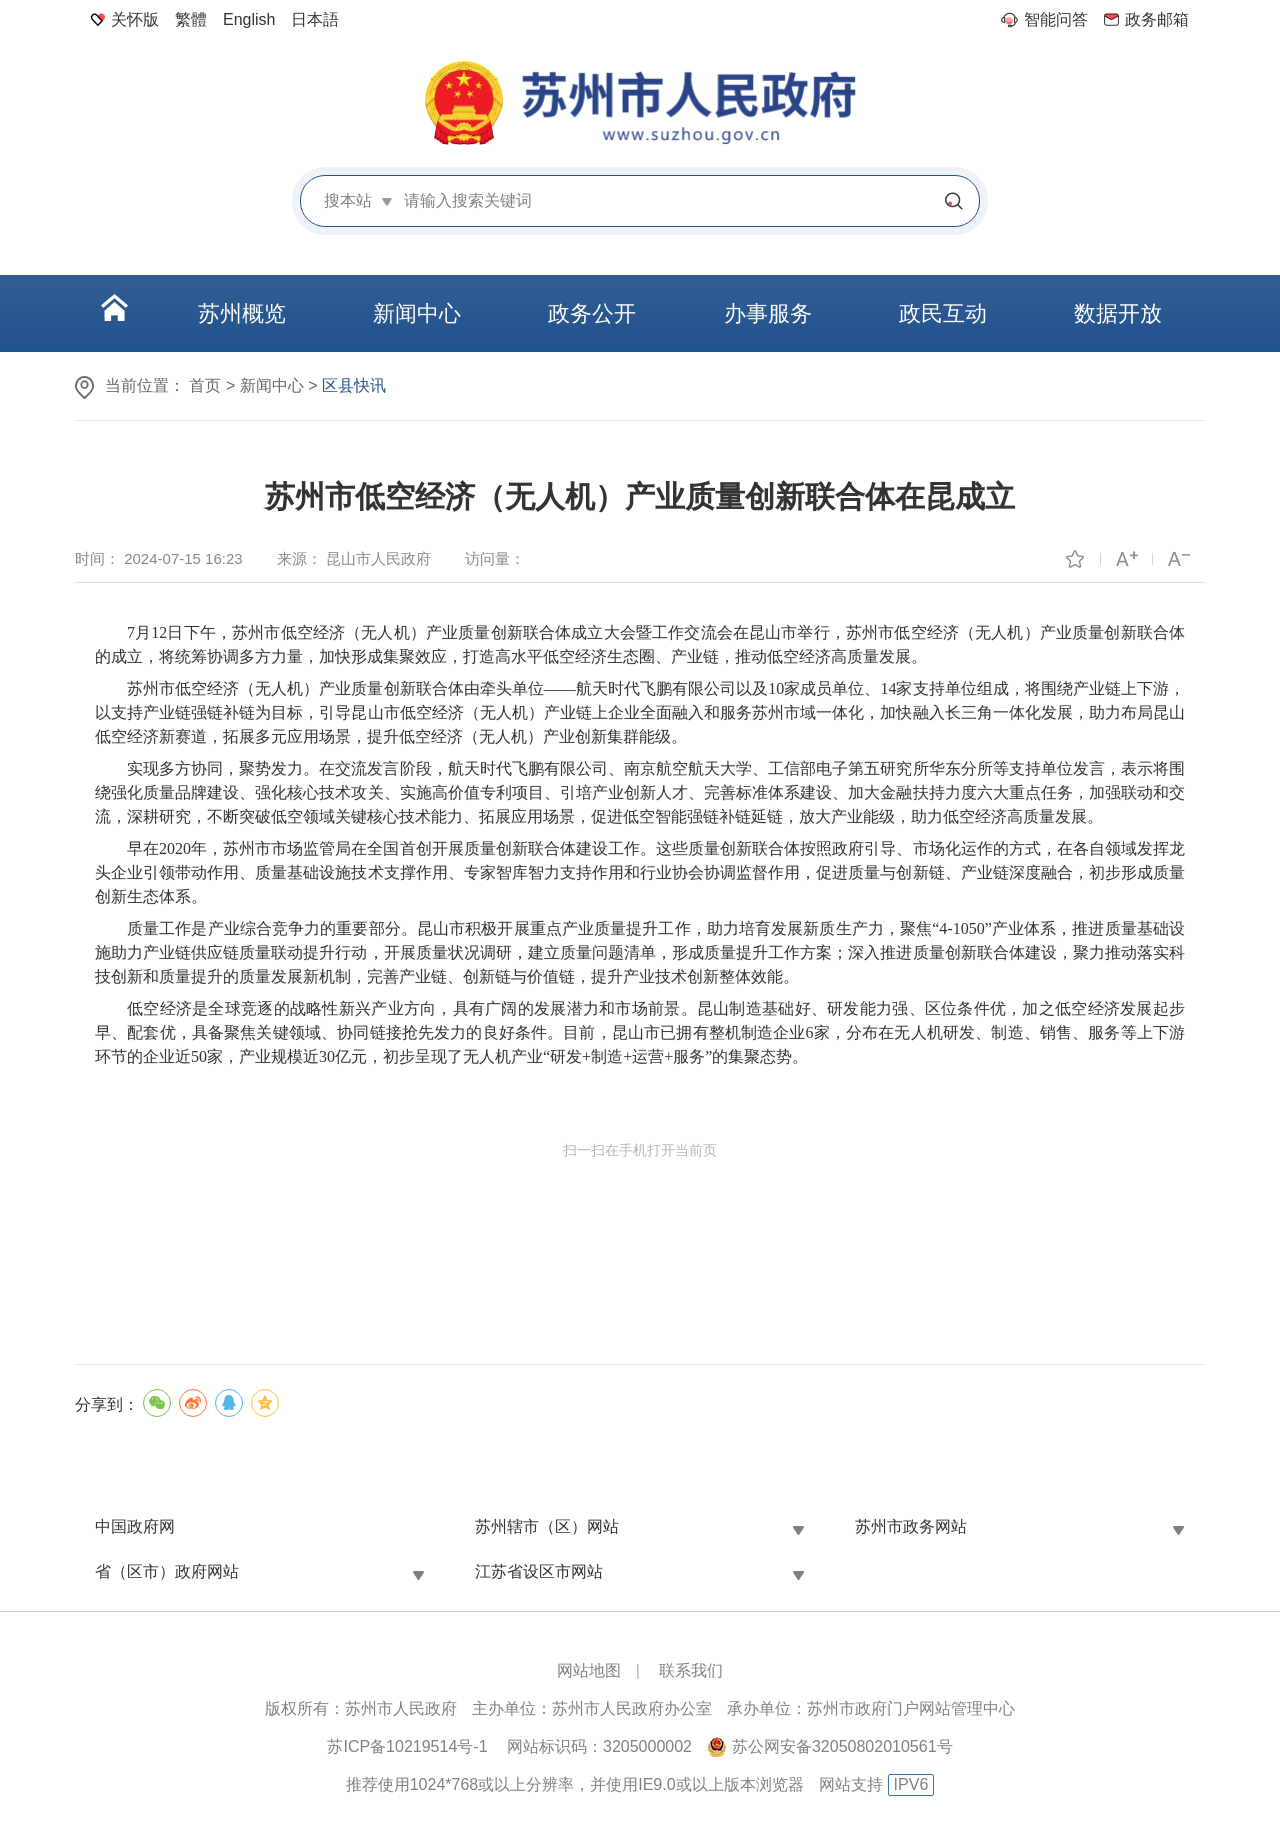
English (249, 19)
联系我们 (691, 1670)
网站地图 (589, 1670)
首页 (205, 385)
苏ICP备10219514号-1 (407, 1746)
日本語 (315, 19)
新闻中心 (272, 385)
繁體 (191, 19)
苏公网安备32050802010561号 (842, 1746)
